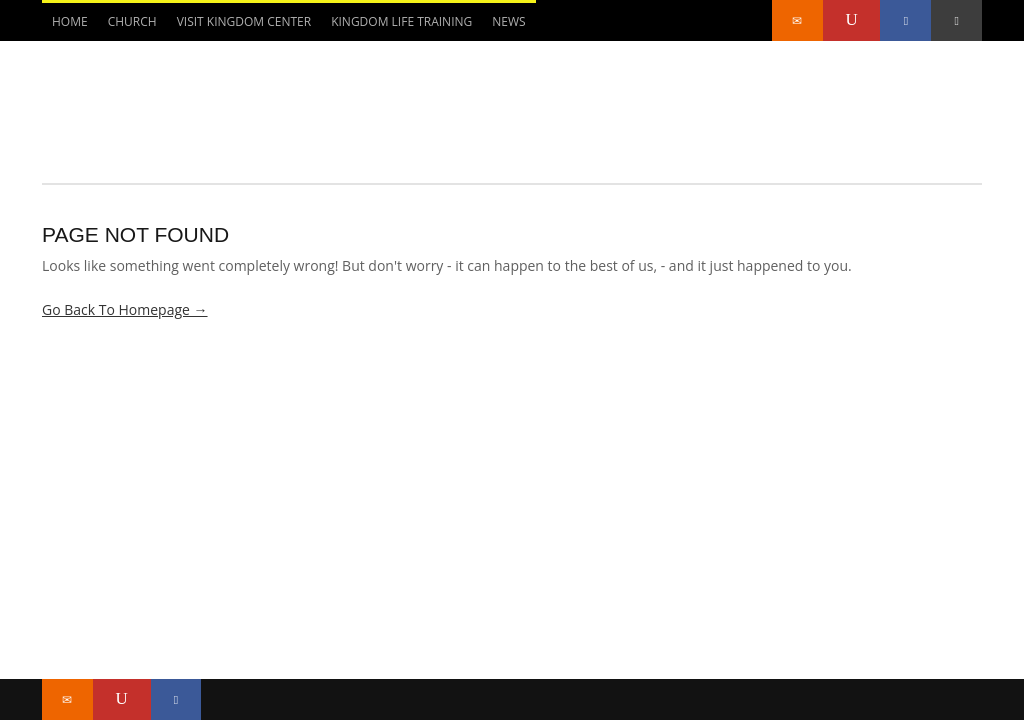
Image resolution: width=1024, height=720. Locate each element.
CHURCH (132, 21)
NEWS (508, 21)
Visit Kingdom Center (244, 21)
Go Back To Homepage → (125, 309)
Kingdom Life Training (401, 21)
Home (70, 21)
